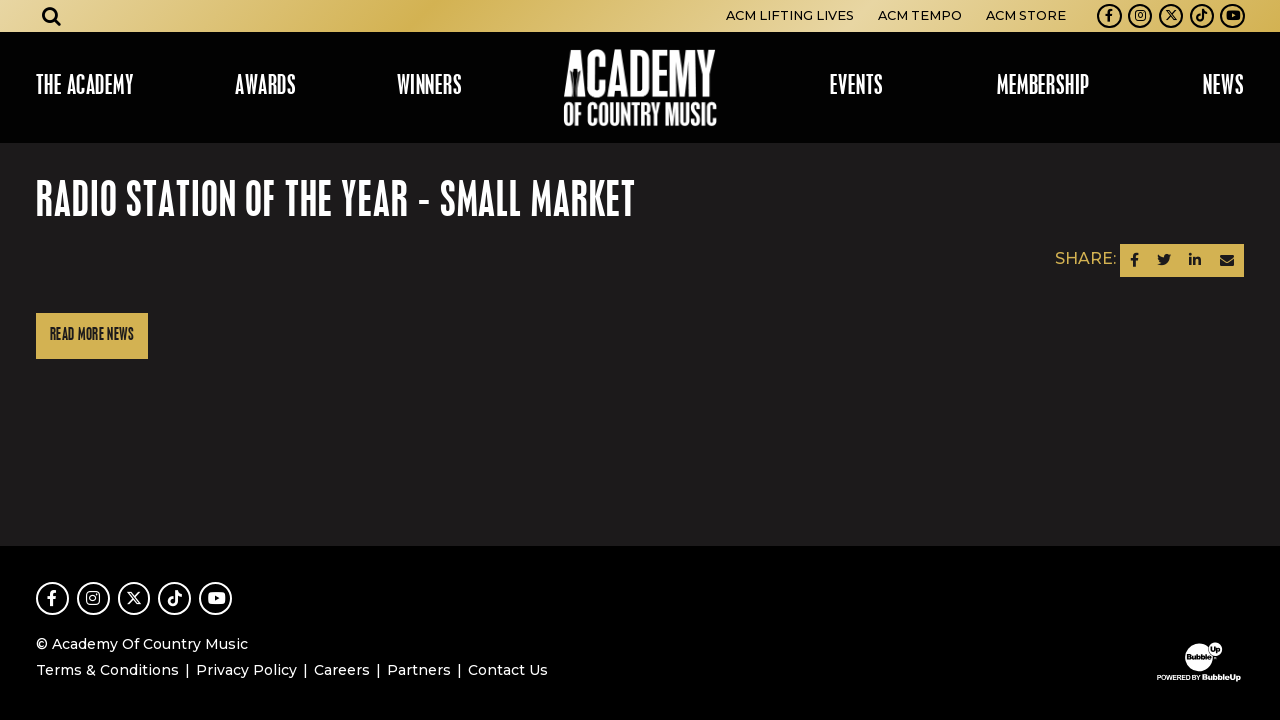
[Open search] (52, 16)
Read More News (92, 335)
